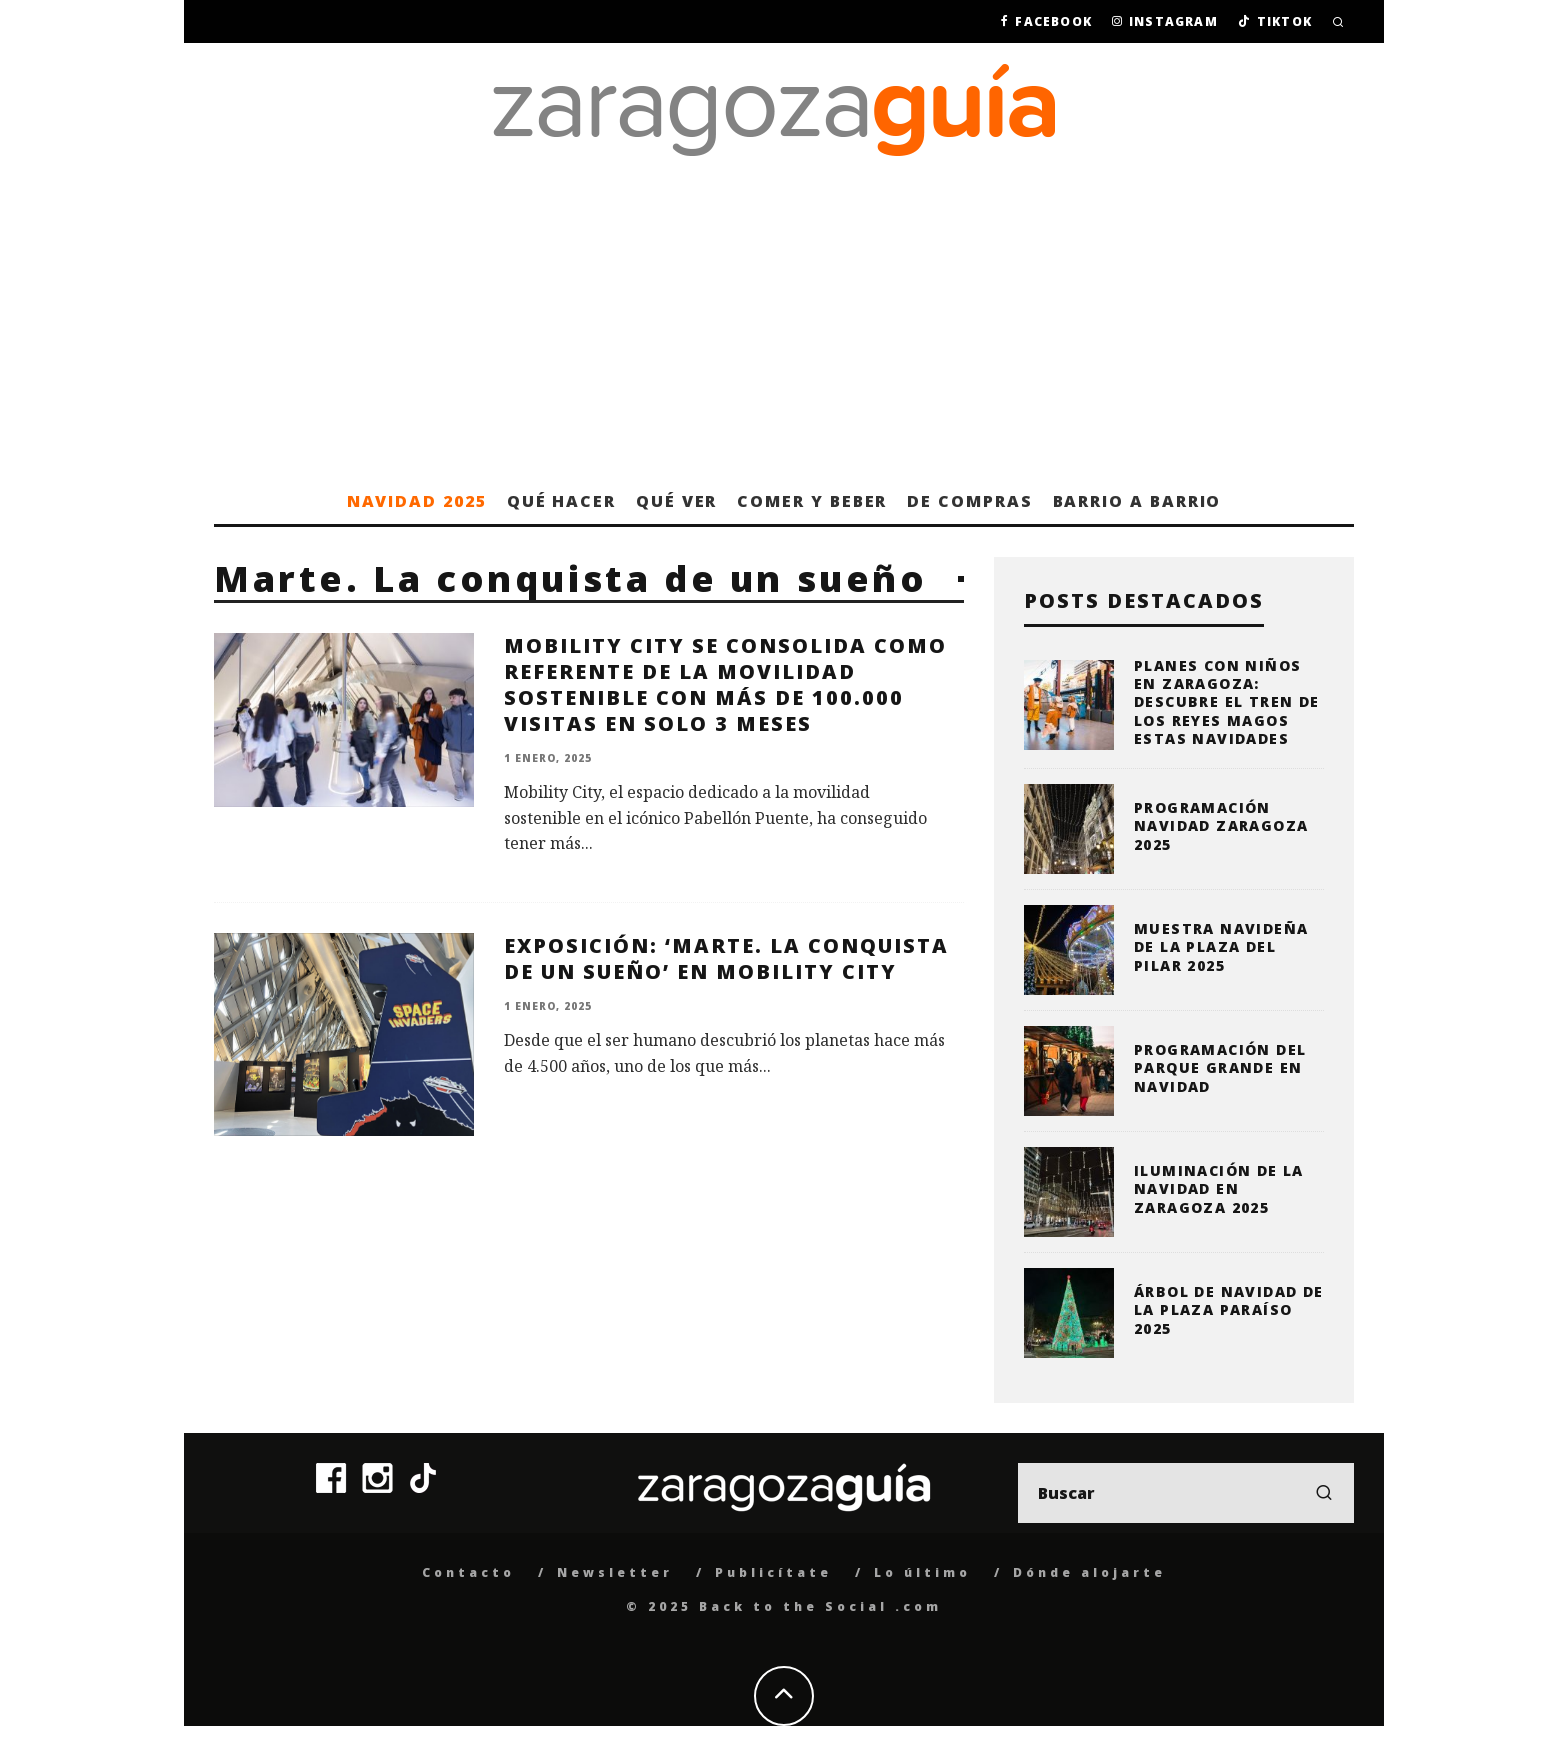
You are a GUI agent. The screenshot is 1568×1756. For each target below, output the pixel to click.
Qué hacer (561, 501)
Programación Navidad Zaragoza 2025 (1221, 825)
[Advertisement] (784, 328)
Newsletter (615, 1572)
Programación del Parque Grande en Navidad (1220, 1067)
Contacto (468, 1572)
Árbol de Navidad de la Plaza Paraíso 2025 (1229, 1309)
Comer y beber (812, 501)
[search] (1324, 1493)
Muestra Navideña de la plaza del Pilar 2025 (1221, 946)
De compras (969, 501)
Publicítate (773, 1572)
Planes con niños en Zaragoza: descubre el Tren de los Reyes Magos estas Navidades (1227, 702)
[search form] (1186, 1493)
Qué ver (676, 501)
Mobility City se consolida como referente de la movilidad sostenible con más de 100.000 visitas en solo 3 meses (725, 684)
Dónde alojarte (1089, 1572)
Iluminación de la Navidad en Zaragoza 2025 (1219, 1188)
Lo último (922, 1572)
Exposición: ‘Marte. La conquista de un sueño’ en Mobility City (726, 958)
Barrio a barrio (1137, 501)
